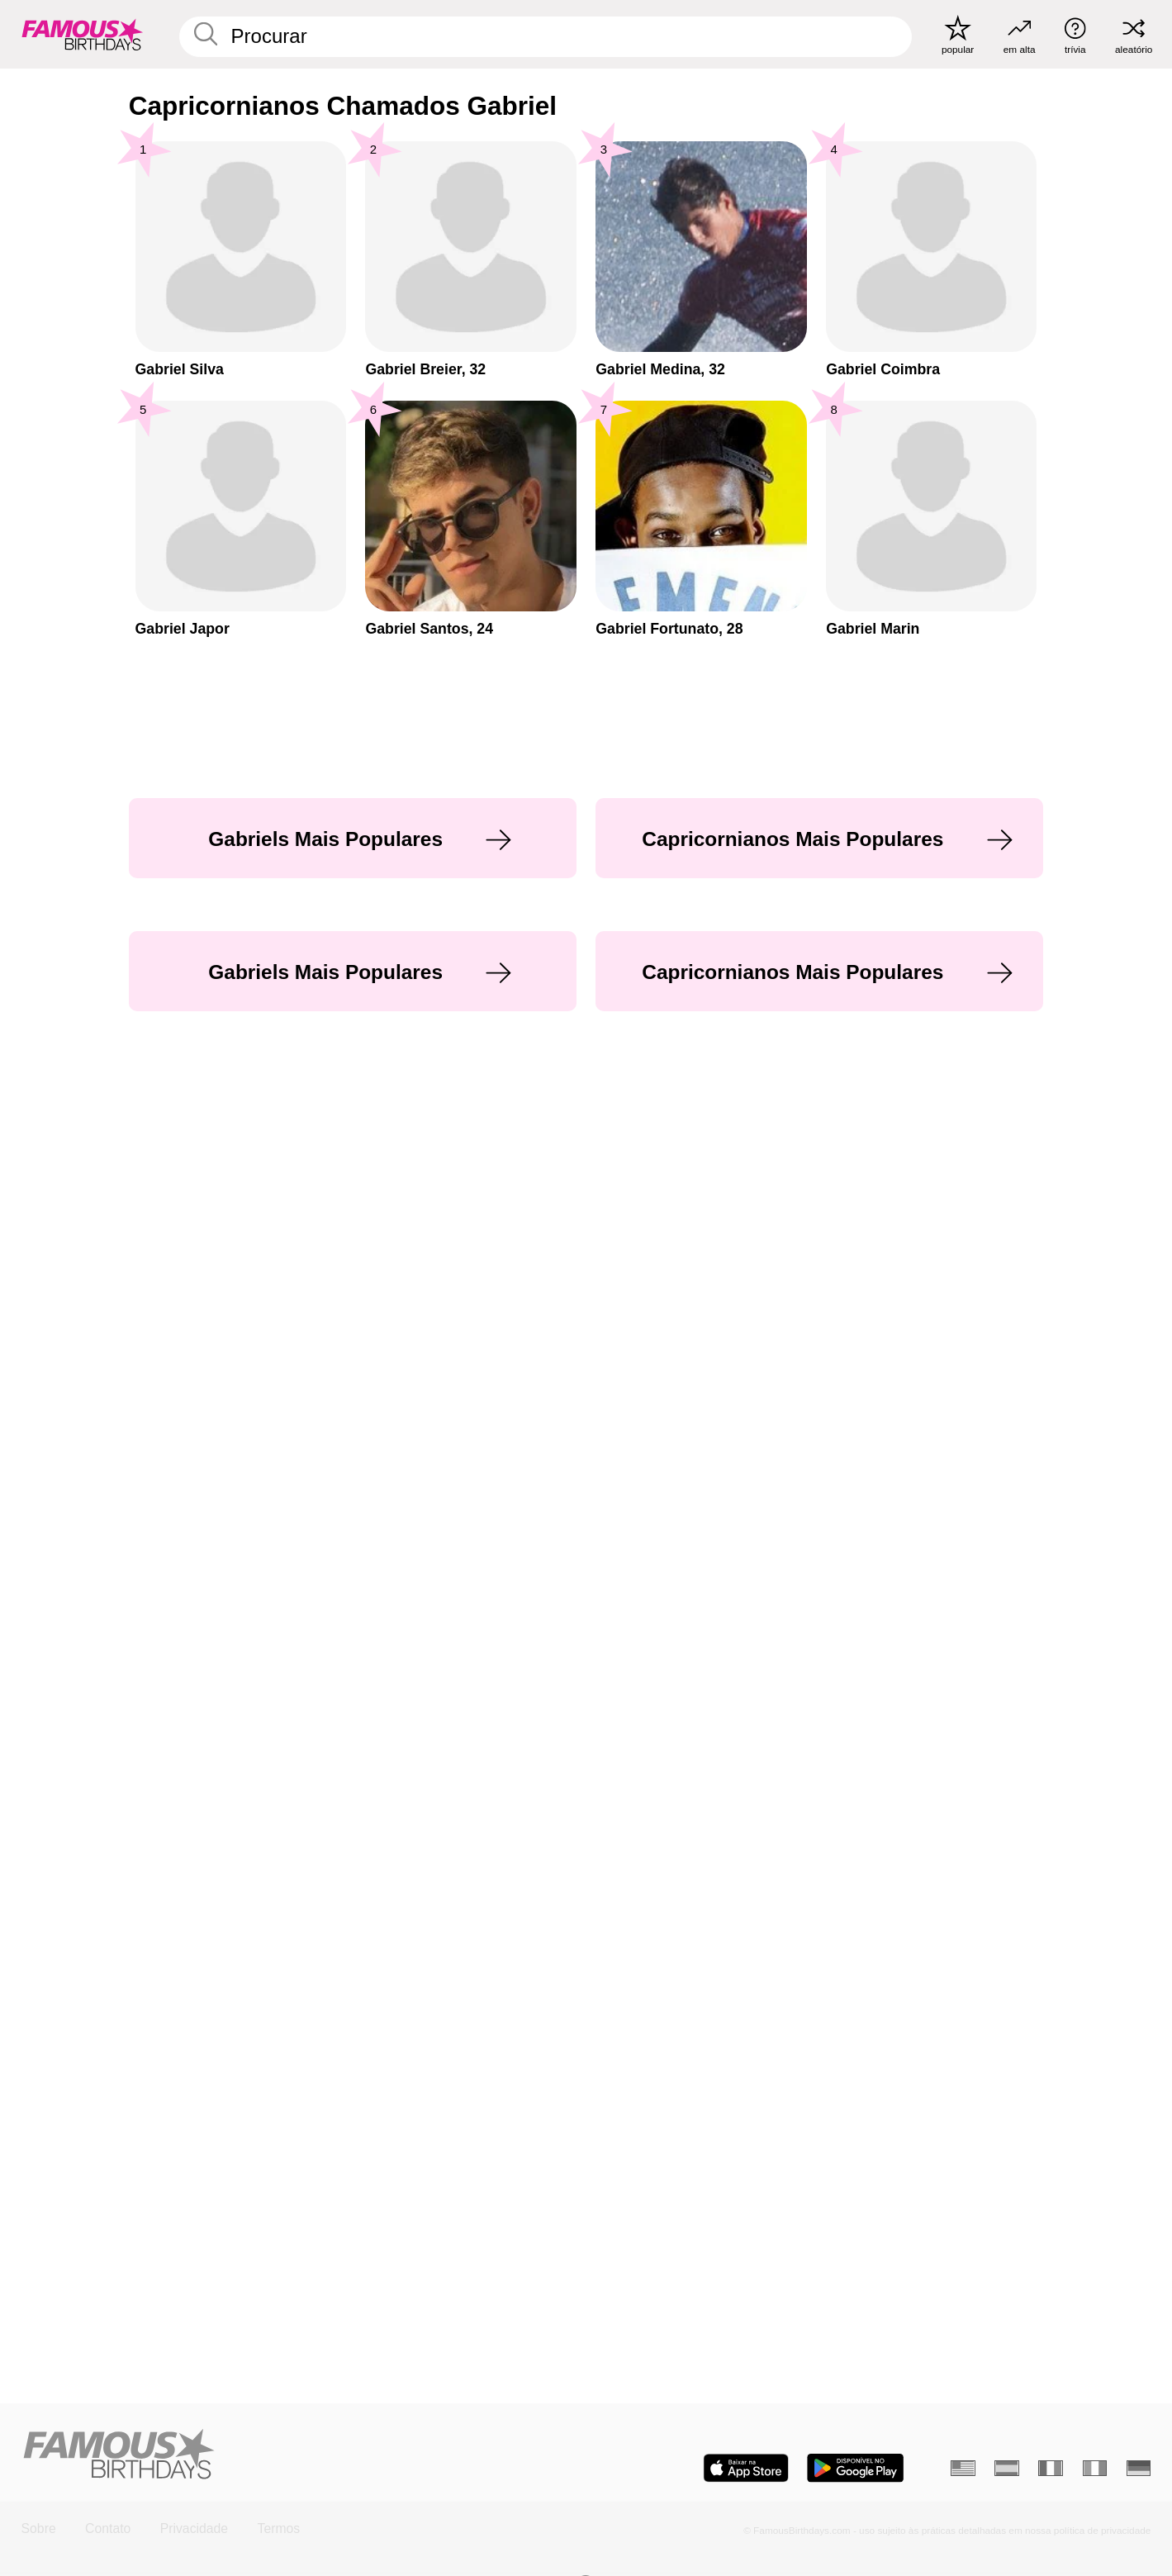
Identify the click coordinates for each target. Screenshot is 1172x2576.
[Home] (299, 2455)
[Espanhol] (1006, 2468)
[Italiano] (1095, 2468)
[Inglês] (963, 2468)
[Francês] (1050, 2468)
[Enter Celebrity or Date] (546, 37)
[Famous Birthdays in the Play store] (855, 2468)
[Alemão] (1139, 2468)
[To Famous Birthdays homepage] (82, 34)
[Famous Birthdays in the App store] (746, 2468)
